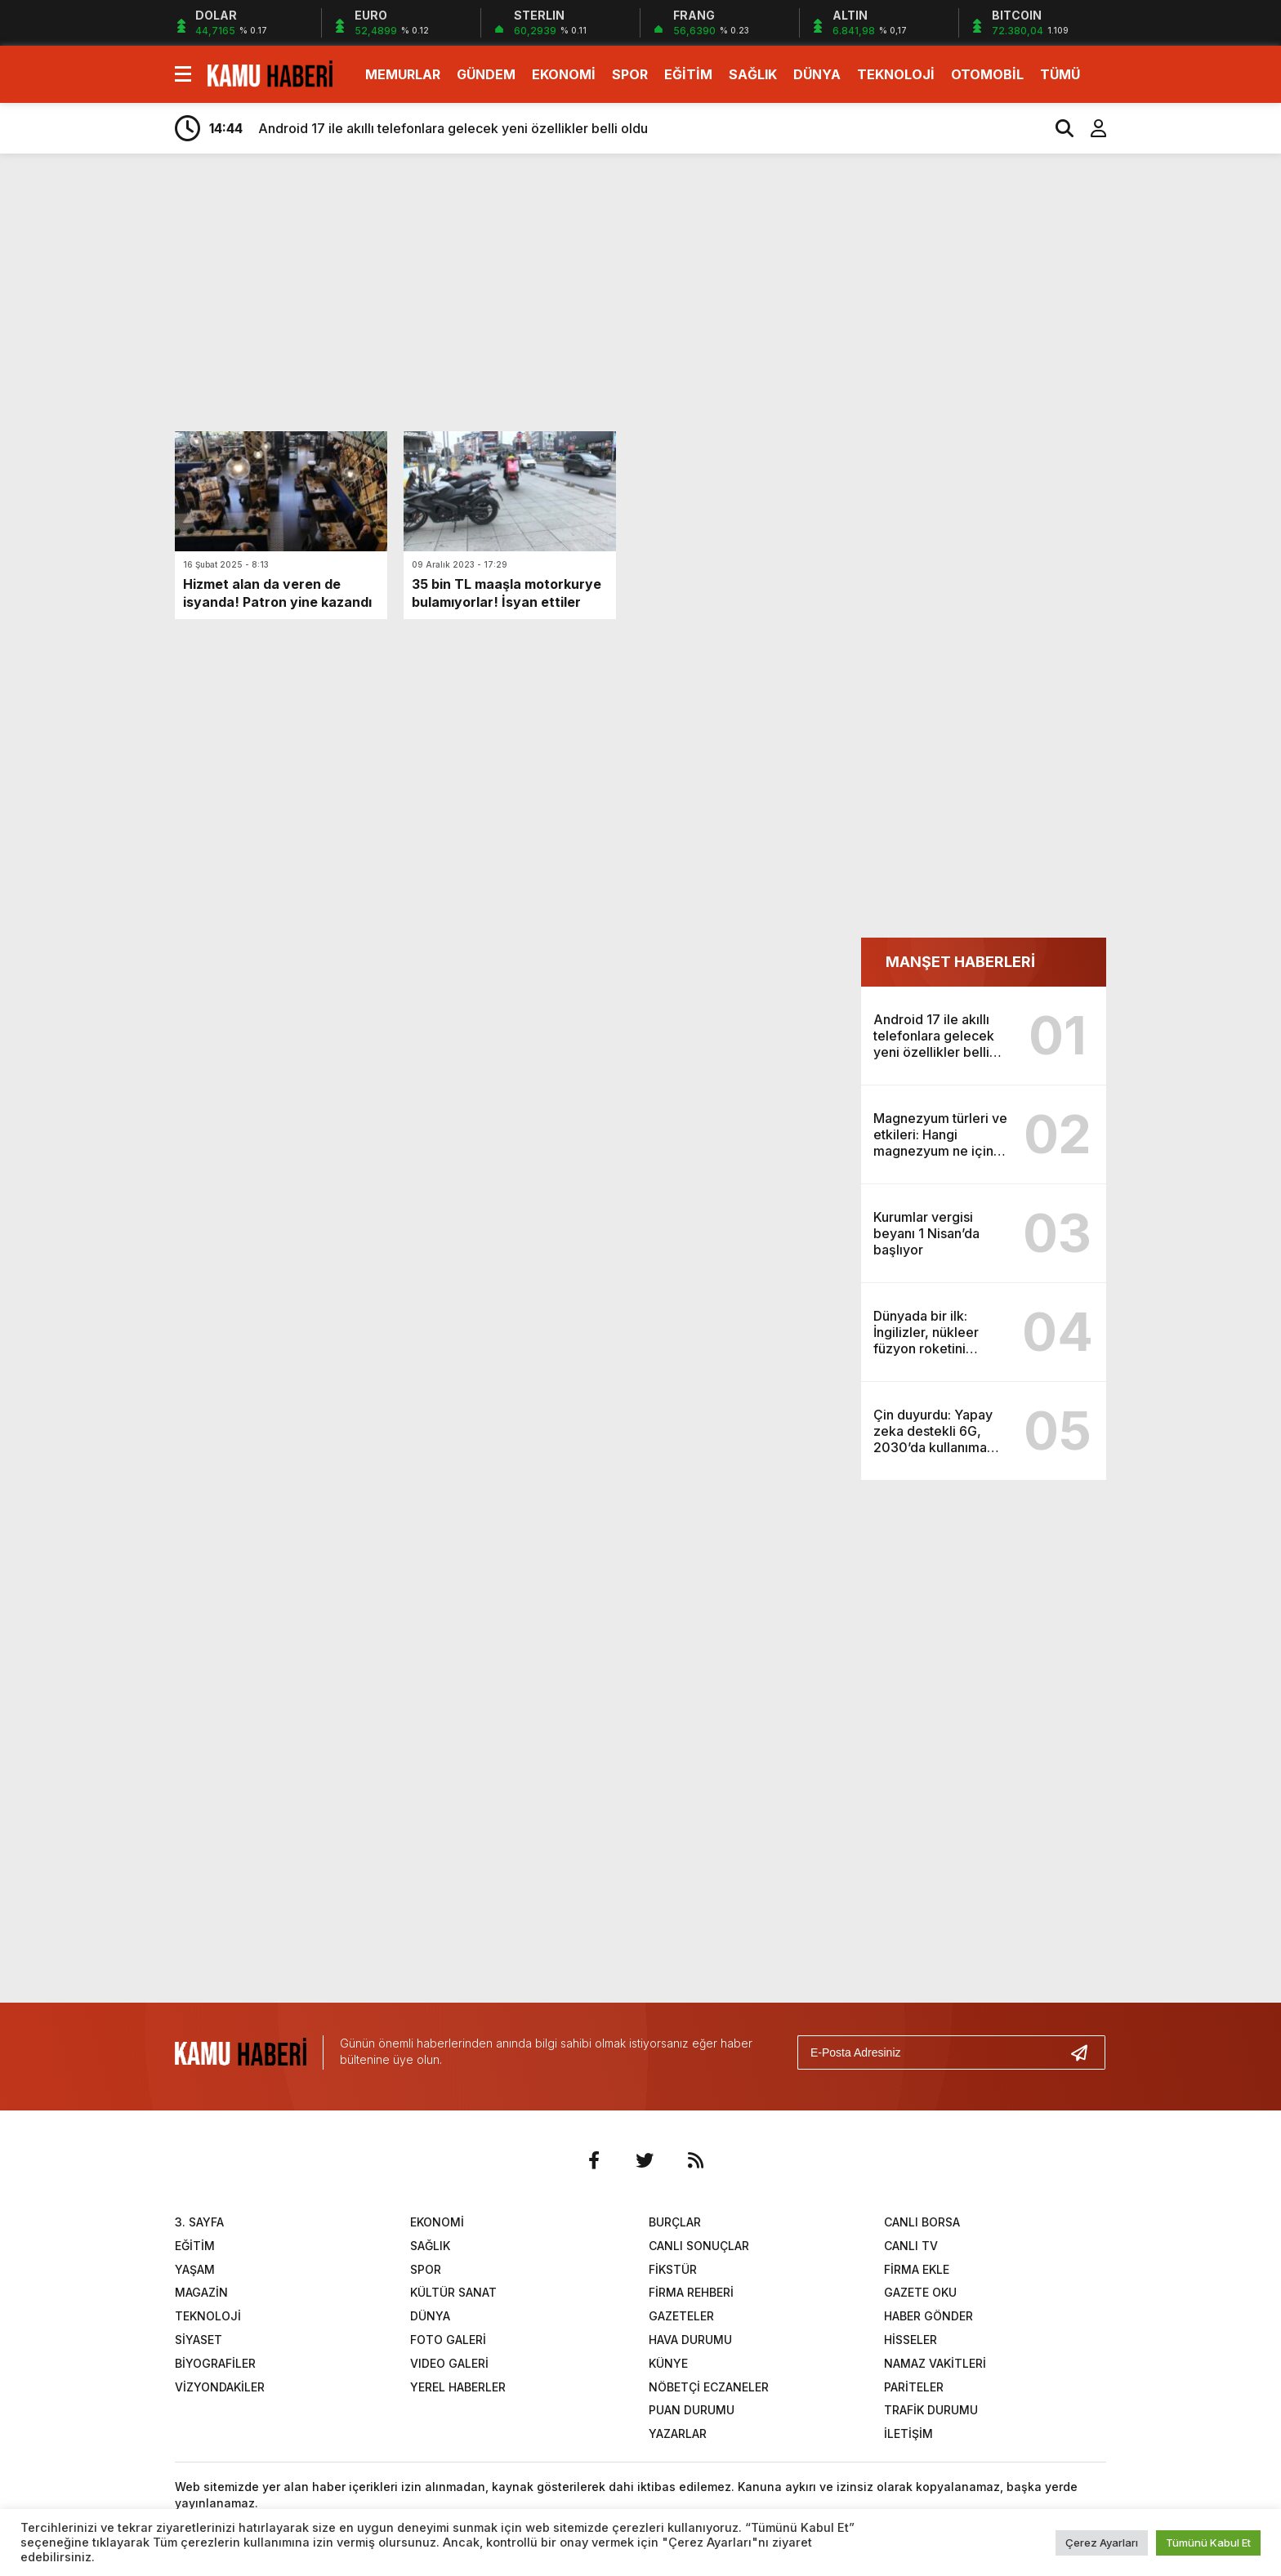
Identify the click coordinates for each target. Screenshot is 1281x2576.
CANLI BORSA (922, 2222)
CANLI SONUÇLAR (699, 2246)
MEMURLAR (402, 74)
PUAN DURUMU (691, 2410)
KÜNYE (668, 2363)
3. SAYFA (199, 2222)
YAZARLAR (678, 2433)
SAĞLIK (753, 74)
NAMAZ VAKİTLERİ (935, 2363)
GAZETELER (681, 2316)
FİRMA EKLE (916, 2269)
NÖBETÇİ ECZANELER (709, 2387)
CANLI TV (911, 2246)
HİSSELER (910, 2339)
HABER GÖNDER (928, 2316)
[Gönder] (1085, 2052)
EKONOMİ (564, 74)
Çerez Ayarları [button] (1101, 2542)
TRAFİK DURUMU (931, 2410)
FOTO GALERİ (448, 2339)
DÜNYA (817, 74)
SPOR (630, 74)
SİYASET (198, 2339)
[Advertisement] (1183, 423)
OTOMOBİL (987, 74)
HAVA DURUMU (690, 2339)
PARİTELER (914, 2387)
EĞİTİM (688, 74)
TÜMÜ (1060, 74)
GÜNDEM (486, 74)
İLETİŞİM (908, 2433)
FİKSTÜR (673, 2269)
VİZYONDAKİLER (220, 2387)
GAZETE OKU (920, 2292)
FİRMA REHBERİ (691, 2292)
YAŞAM (195, 2269)
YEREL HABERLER (458, 2387)
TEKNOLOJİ (896, 74)
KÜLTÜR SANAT (453, 2292)
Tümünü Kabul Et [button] (1208, 2542)
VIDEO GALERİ (449, 2363)
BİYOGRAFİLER (215, 2363)
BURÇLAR (675, 2222)
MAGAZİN (201, 2292)
